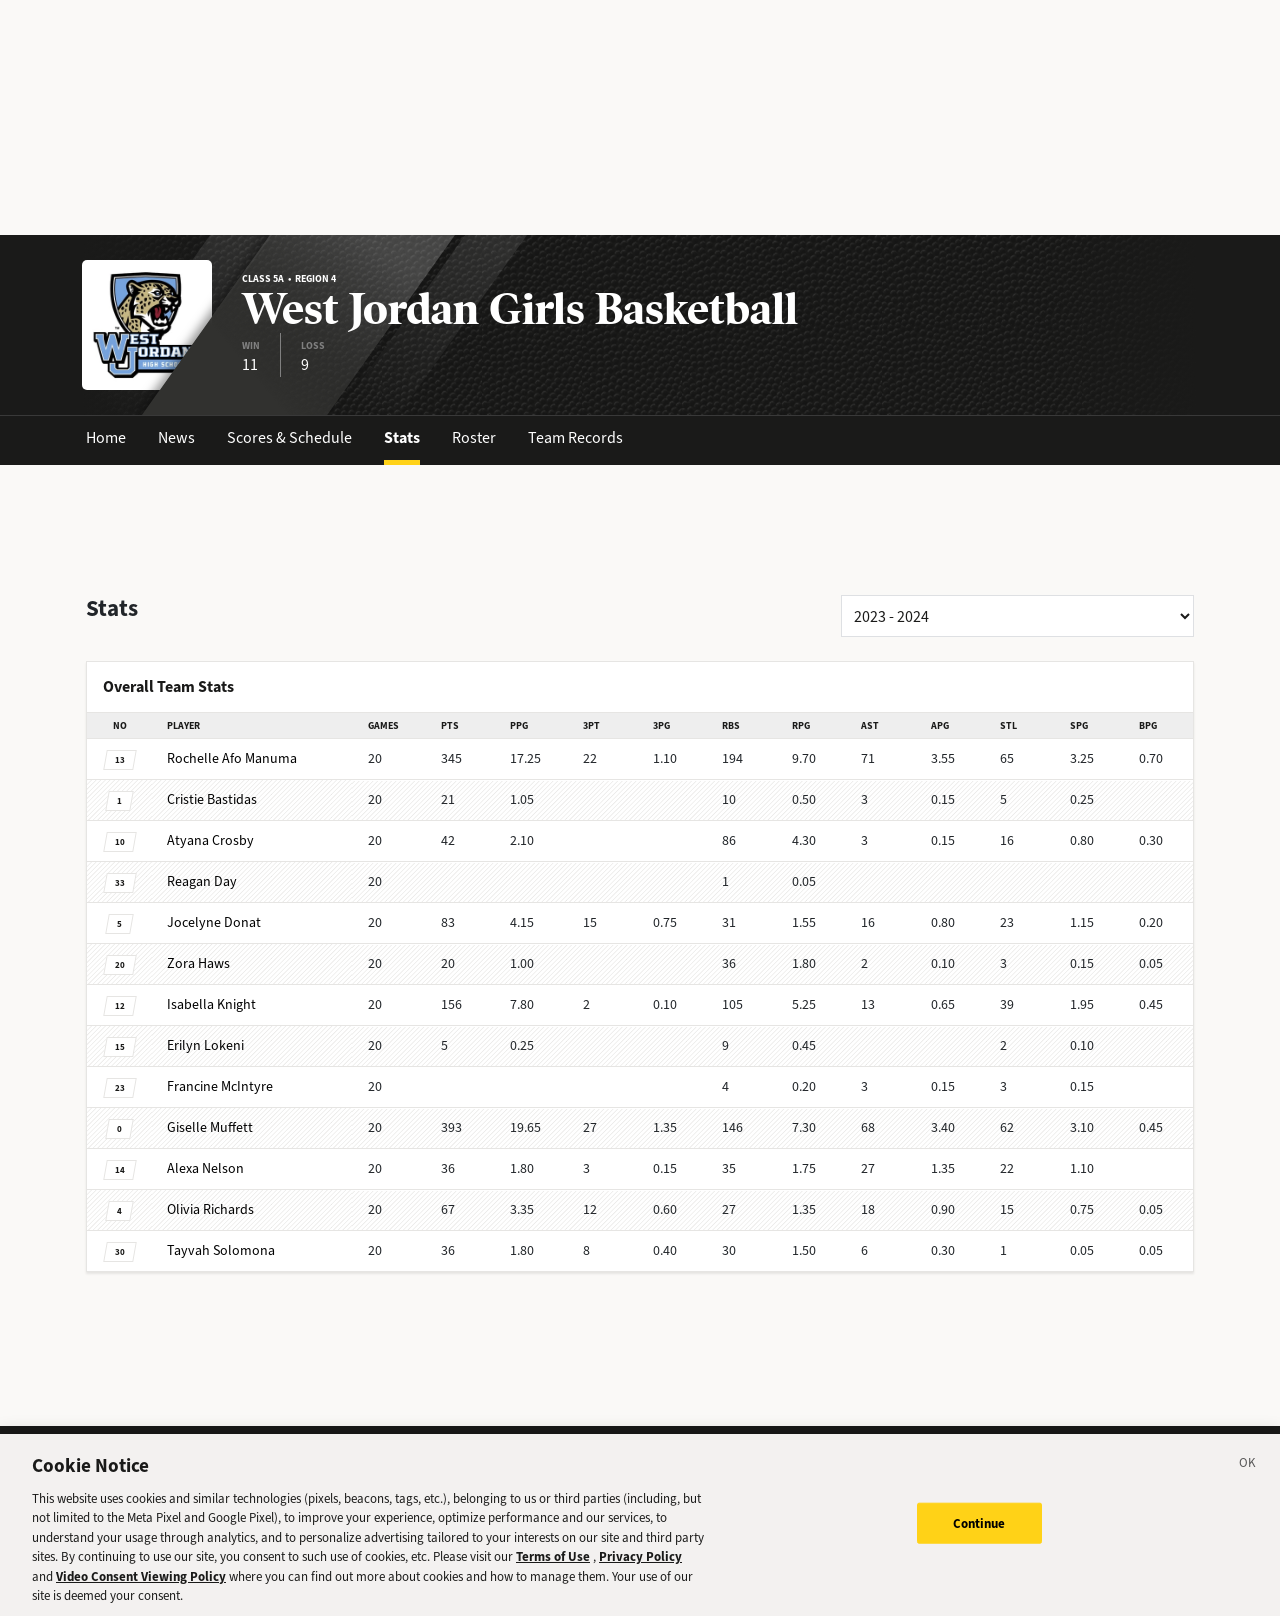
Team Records (575, 437)
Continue (979, 1537)
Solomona (221, 1250)
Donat (214, 922)
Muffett (210, 1127)
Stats (402, 437)
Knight (211, 1004)
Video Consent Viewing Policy (141, 1590)
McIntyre (220, 1086)
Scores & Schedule (289, 437)
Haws (198, 963)
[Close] (1248, 1480)
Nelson (205, 1168)
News (176, 437)
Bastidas (212, 799)
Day (202, 881)
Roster (474, 437)
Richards (210, 1209)
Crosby (210, 840)
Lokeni (205, 1045)
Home (106, 437)
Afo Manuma (232, 758)
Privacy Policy (640, 1571)
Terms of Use (553, 1571)
